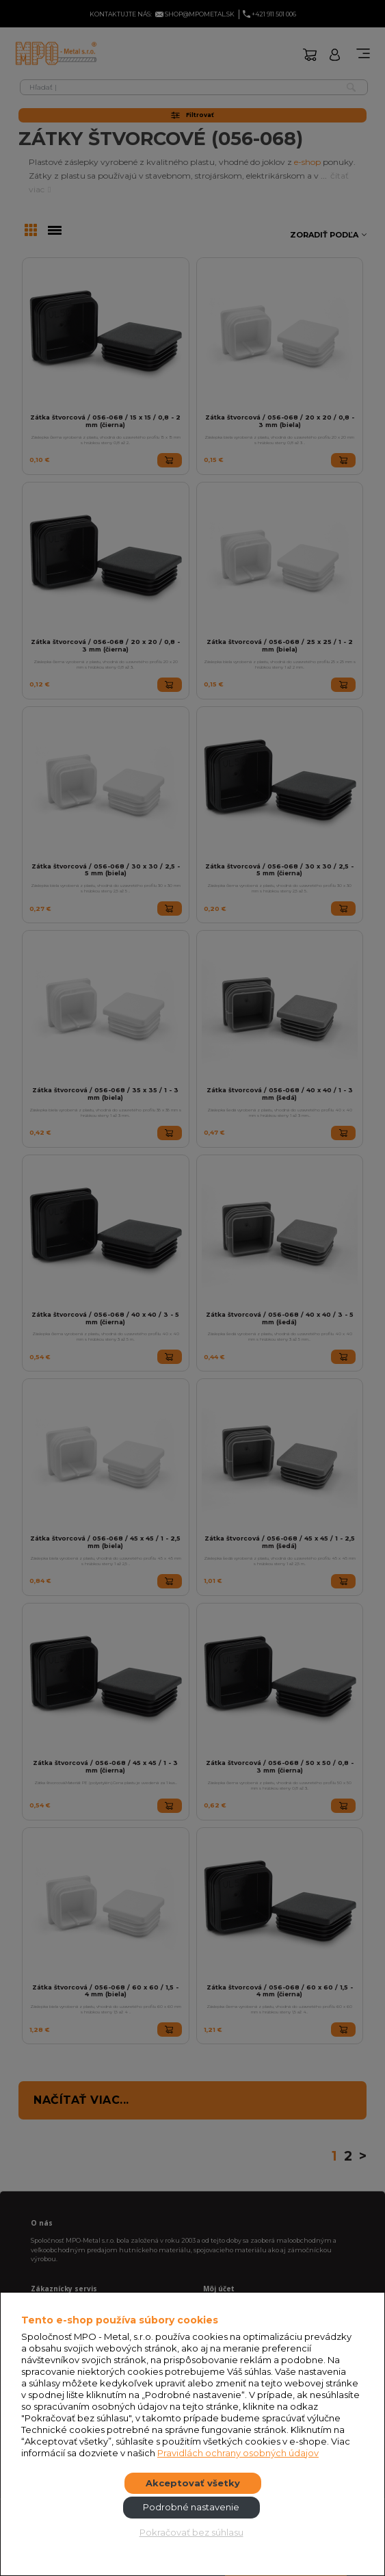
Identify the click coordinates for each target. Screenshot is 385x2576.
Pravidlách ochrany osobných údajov (238, 2452)
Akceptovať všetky (193, 2482)
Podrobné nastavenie (191, 2506)
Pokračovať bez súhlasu (191, 2532)
